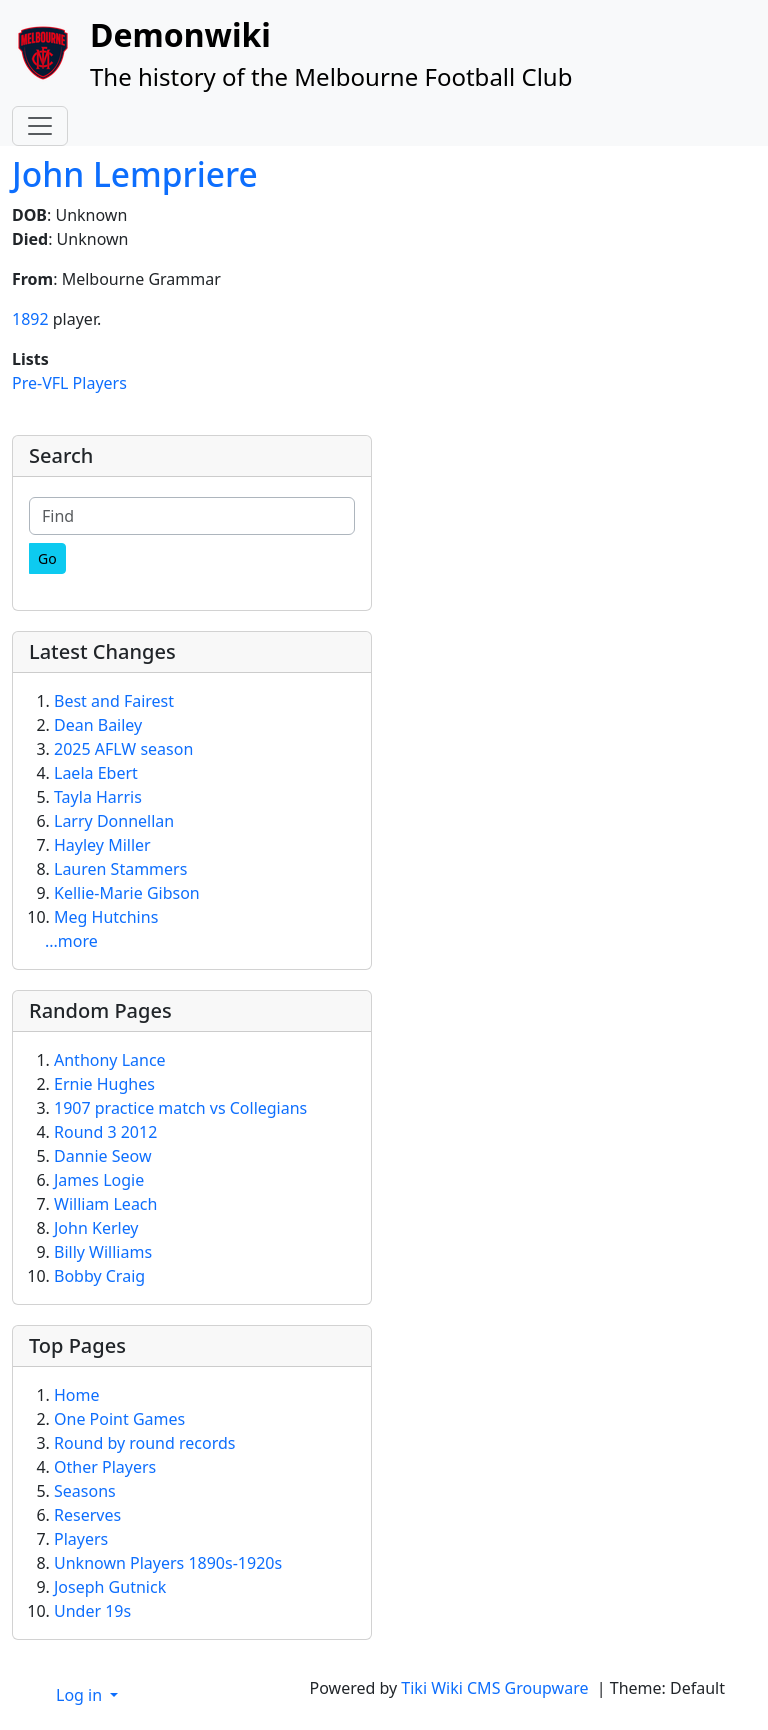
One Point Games (119, 1419)
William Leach (105, 1204)
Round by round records (144, 1443)
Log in (81, 1695)
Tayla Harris (98, 797)
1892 (30, 319)
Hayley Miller (102, 845)
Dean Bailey (98, 725)
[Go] (47, 558)
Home (77, 1395)
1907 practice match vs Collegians (180, 1108)
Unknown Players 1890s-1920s (168, 1563)
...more (71, 941)
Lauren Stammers (120, 869)
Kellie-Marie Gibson (127, 893)
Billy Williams (103, 1252)
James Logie (99, 1180)
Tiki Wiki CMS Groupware (496, 1688)
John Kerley (96, 1228)
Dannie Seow (103, 1156)
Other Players (105, 1467)
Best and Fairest (114, 701)
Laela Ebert (96, 773)
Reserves (87, 1515)
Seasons (85, 1491)
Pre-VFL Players (69, 383)
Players (81, 1539)
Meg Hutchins (106, 917)
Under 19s (92, 1611)
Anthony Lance (110, 1060)
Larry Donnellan (114, 821)
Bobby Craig (99, 1276)
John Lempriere (135, 174)
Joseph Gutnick (110, 1587)
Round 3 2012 (105, 1132)
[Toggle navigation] (40, 126)
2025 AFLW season (123, 749)
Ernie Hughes (104, 1084)
